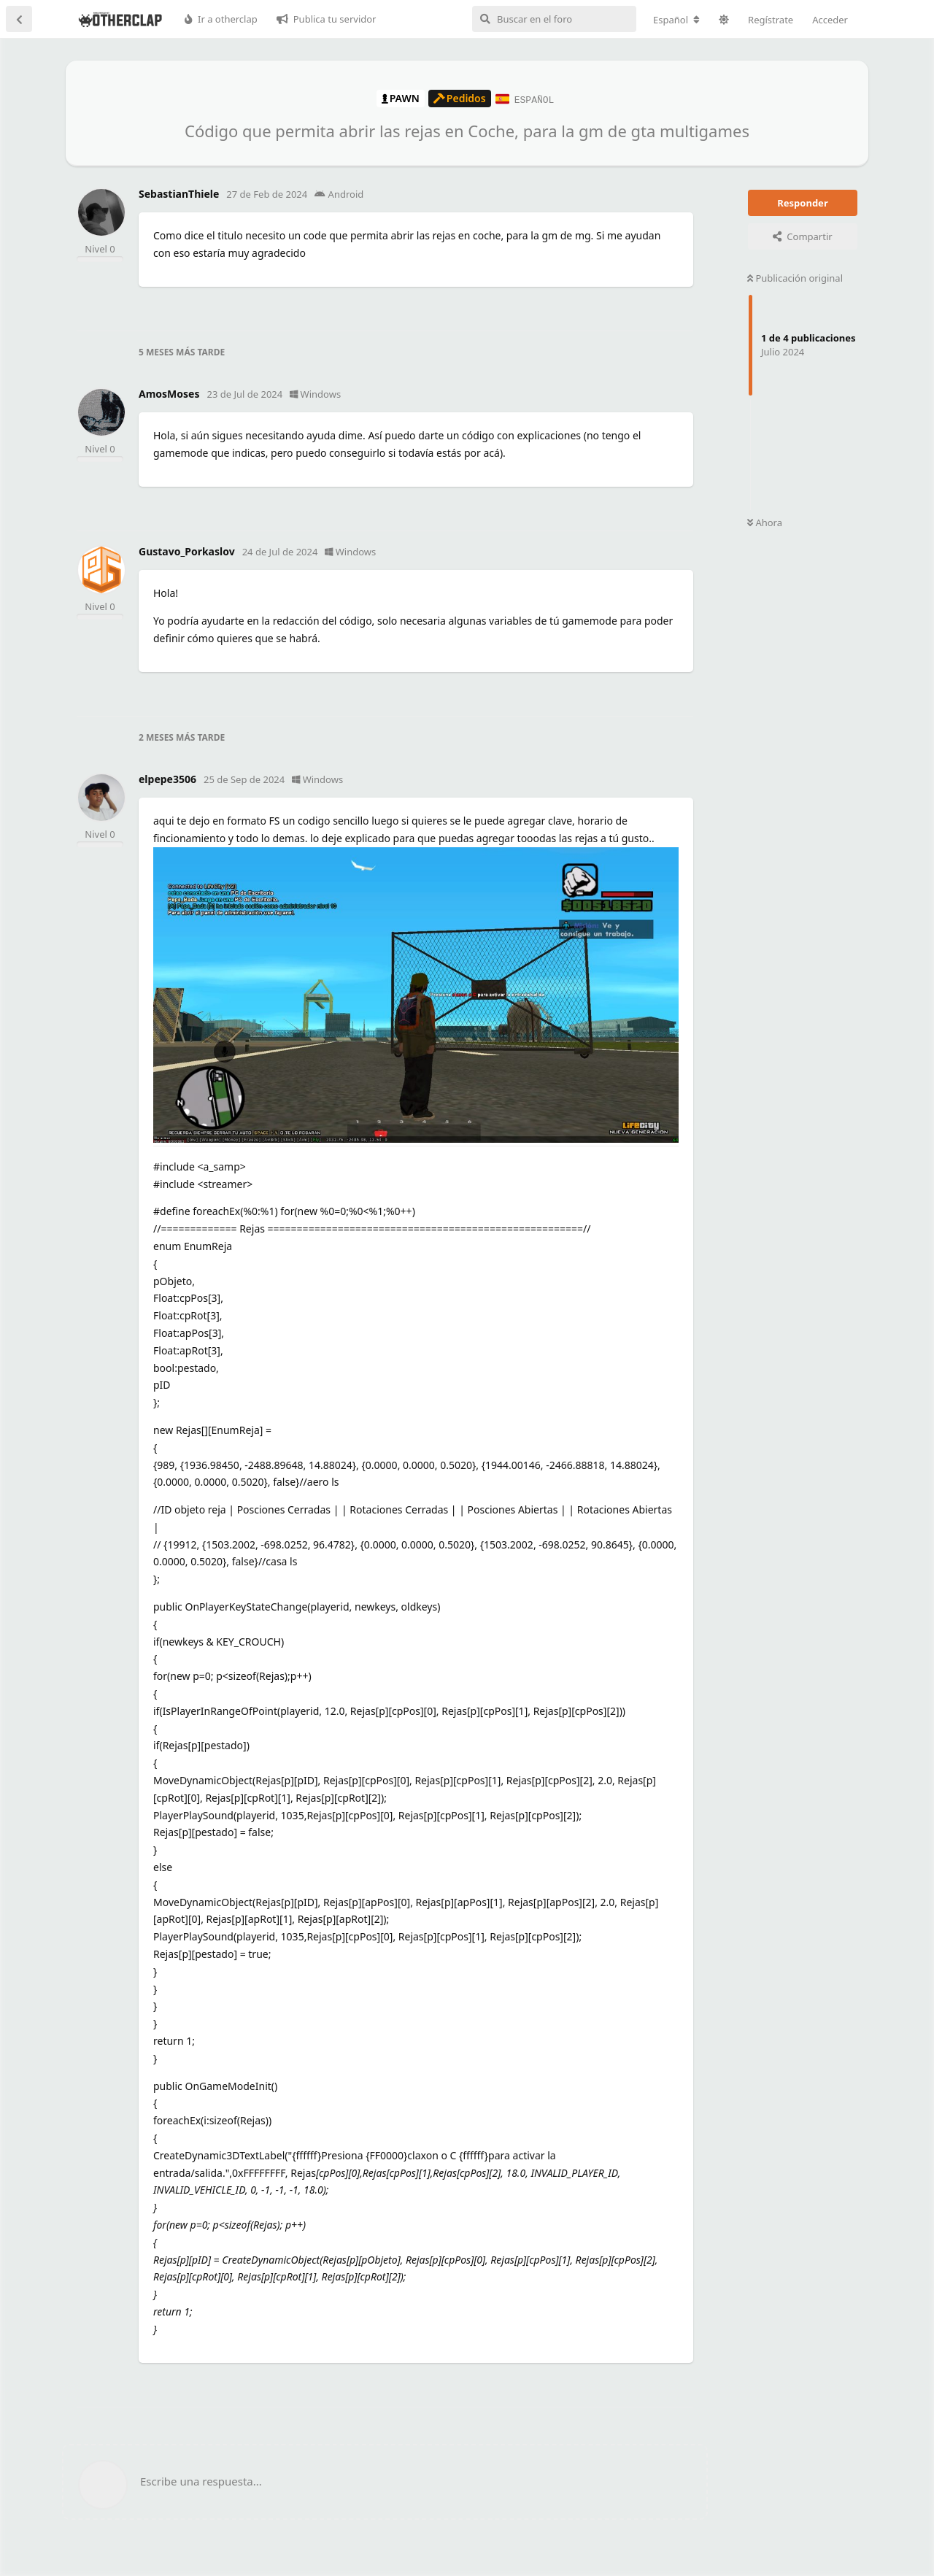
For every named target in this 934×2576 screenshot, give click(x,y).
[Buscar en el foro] (554, 19)
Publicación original (795, 277)
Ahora (764, 521)
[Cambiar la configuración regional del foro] (676, 20)
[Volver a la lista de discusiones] (19, 19)
